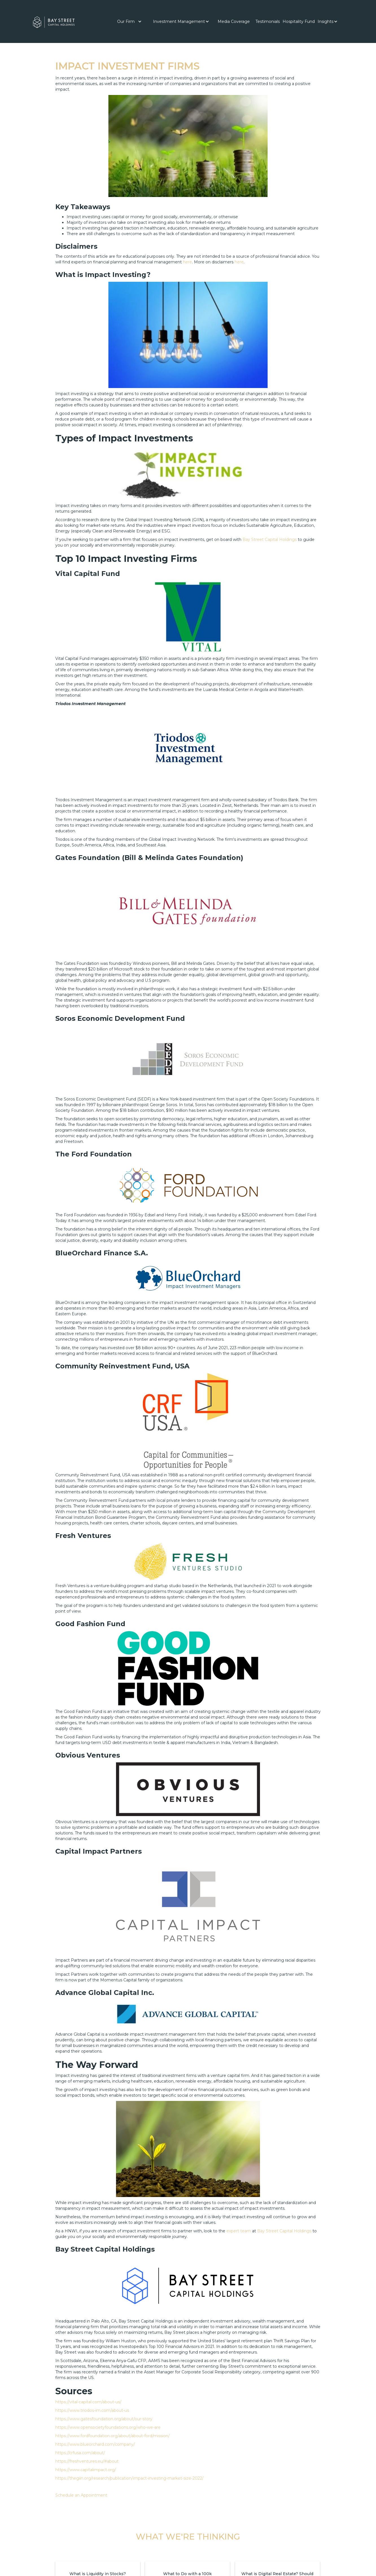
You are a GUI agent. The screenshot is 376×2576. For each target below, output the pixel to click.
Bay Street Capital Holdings (269, 539)
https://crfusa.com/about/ (80, 2452)
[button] (129, 21)
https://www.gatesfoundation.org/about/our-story (103, 2418)
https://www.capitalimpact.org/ (85, 2469)
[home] (54, 21)
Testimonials (267, 21)
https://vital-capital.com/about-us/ (88, 2401)
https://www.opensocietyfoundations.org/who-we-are (108, 2427)
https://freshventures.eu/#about (87, 2461)
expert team (238, 2230)
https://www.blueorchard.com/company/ (95, 2444)
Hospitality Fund (299, 21)
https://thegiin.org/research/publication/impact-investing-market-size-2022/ (129, 2478)
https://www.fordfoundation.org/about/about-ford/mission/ (112, 2435)
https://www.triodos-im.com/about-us (92, 2410)
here (187, 262)
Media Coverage (234, 21)
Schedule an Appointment (81, 2495)
